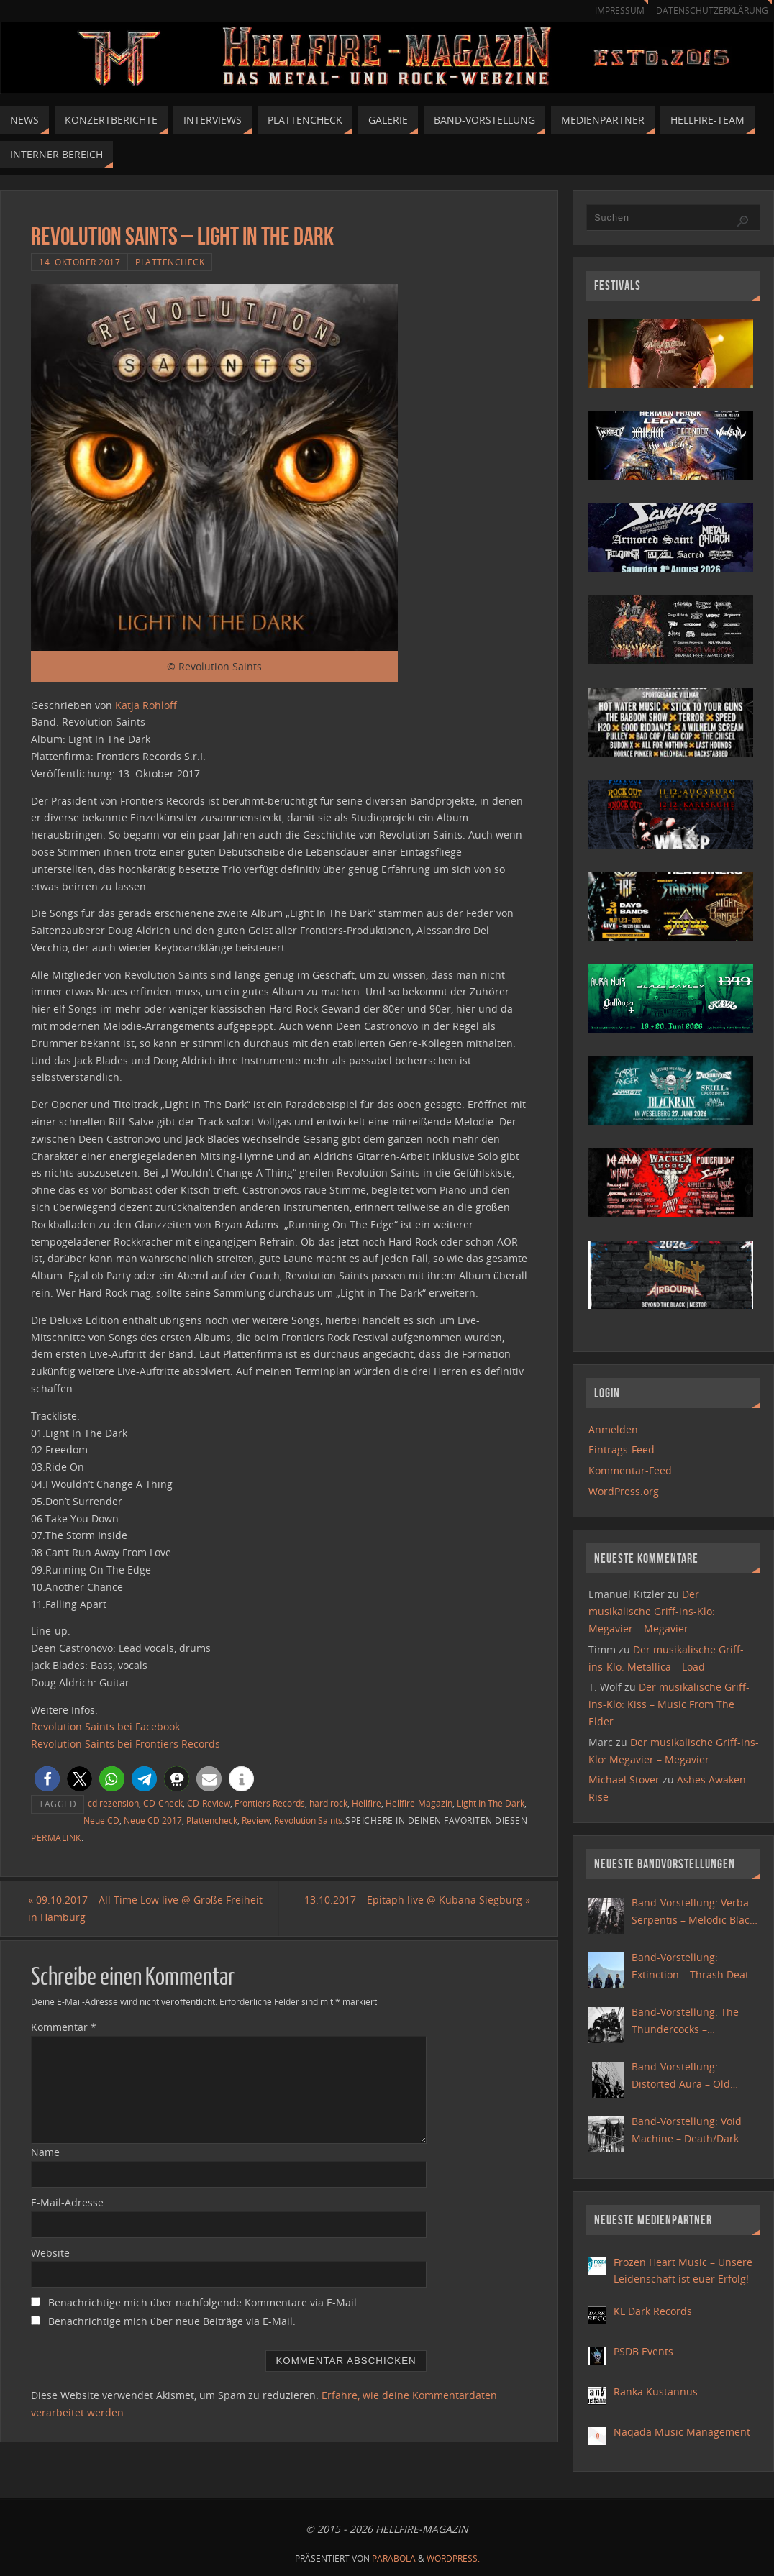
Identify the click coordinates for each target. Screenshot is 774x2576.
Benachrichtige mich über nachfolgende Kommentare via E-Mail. (204, 2303)
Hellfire (366, 1803)
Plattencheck (169, 262)
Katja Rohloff (146, 705)
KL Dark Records (653, 2311)
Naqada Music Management (682, 2432)
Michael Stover (624, 1779)
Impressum (612, 10)
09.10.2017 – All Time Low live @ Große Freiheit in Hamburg (148, 1908)
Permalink (56, 1837)
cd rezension (113, 1803)
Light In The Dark (490, 1803)
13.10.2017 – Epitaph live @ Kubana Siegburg (414, 1899)
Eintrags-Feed (621, 1449)
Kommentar (63, 2027)
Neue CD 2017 (153, 1820)
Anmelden (613, 1429)
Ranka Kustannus (656, 2391)
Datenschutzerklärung (709, 10)
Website (50, 2253)
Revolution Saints (308, 1820)
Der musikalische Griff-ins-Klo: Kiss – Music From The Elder (669, 1704)
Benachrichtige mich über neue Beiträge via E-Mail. (172, 2322)
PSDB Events (643, 2351)
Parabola (394, 2558)
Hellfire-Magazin (419, 1803)
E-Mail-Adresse (67, 2202)
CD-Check (163, 1803)
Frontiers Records (270, 1803)
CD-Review (208, 1803)
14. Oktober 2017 (79, 262)
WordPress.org (623, 1491)
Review (256, 1820)
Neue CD (101, 1820)
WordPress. (453, 2558)
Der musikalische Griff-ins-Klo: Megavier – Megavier (651, 1611)
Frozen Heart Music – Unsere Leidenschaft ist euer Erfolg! (683, 2270)
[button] (47, 1778)
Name (45, 2152)
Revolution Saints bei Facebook (105, 1726)
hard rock (328, 1803)
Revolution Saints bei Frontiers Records (125, 1743)
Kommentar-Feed (630, 1470)
